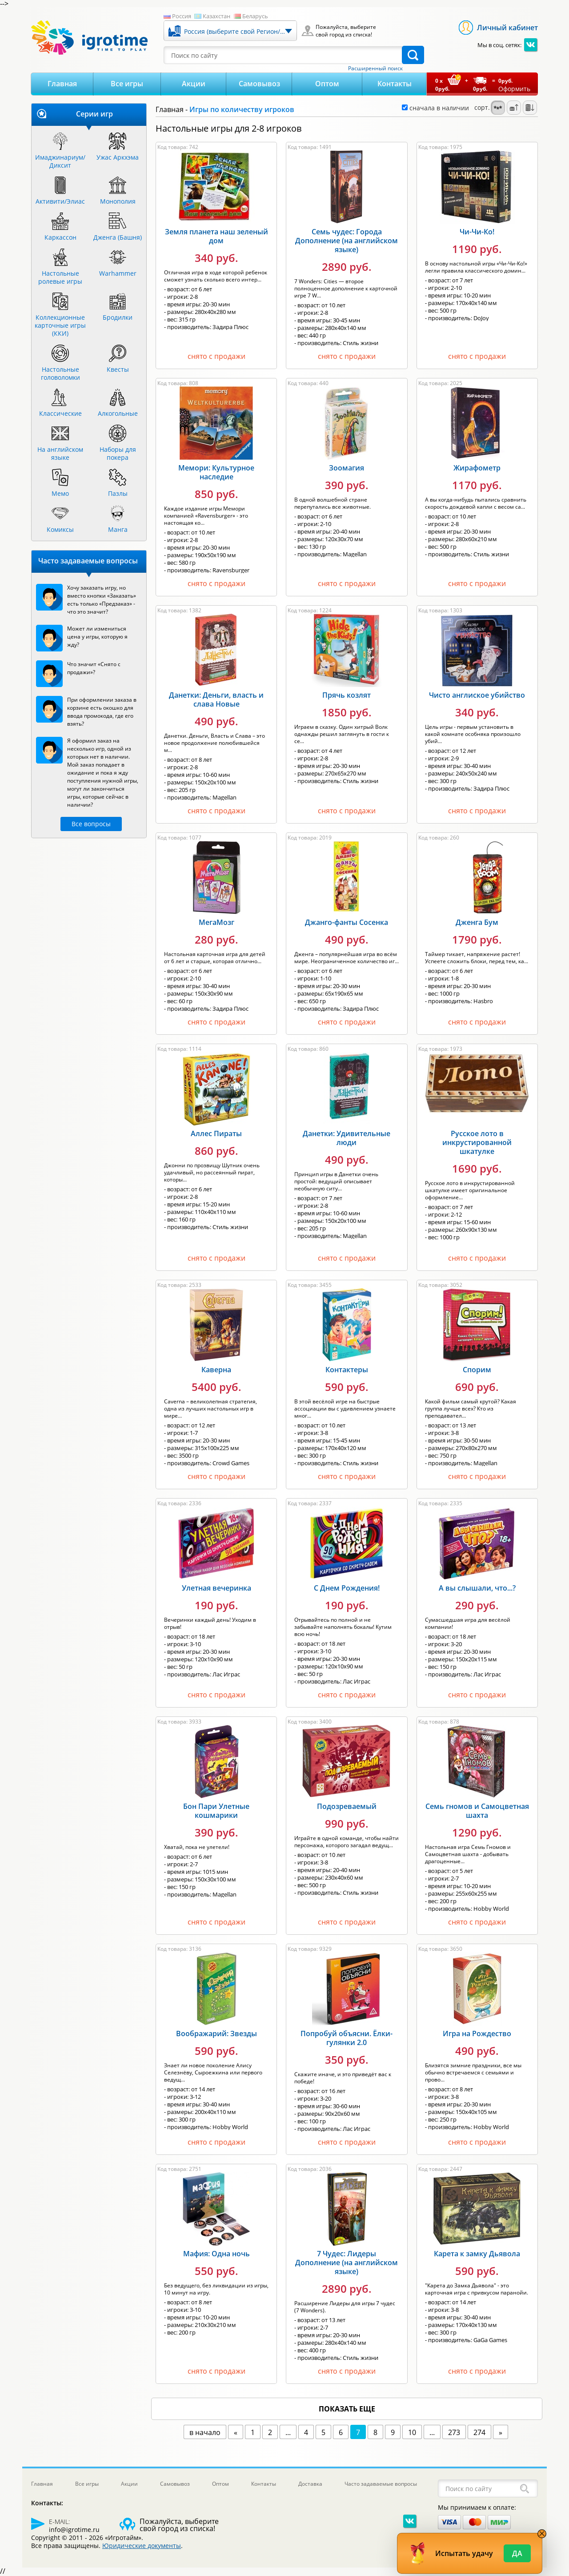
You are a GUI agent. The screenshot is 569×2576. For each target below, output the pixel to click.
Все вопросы (91, 824)
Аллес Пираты (216, 1133)
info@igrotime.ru (74, 2529)
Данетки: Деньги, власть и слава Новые (216, 699)
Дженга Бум (477, 922)
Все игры (127, 83)
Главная (62, 83)
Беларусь (255, 16)
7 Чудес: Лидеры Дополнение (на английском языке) (346, 2262)
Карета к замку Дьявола (477, 2253)
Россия (181, 16)
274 (479, 2432)
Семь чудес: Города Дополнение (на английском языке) (346, 240)
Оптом (327, 83)
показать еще (347, 2409)
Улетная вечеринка (216, 1587)
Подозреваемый (347, 1806)
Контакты (394, 83)
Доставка (310, 2484)
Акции (193, 83)
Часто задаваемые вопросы (381, 2484)
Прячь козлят (346, 695)
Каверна (216, 1369)
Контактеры (346, 1369)
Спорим (477, 1369)
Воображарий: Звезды (216, 2033)
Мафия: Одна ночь (216, 2253)
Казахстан (216, 16)
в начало (204, 2432)
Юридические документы (141, 2545)
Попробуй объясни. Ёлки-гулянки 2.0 (347, 2038)
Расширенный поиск (375, 68)
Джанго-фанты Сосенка (346, 922)
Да (517, 2553)
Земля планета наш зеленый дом (216, 236)
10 (412, 2432)
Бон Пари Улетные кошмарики (216, 1811)
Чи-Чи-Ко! (477, 231)
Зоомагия (346, 467)
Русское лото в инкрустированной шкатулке (477, 1142)
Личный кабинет (507, 27)
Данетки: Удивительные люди (346, 1138)
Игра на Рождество (477, 2033)
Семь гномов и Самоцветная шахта (477, 1811)
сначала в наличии (435, 107)
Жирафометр (477, 467)
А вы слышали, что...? (477, 1587)
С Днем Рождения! (347, 1587)
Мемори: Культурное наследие (216, 472)
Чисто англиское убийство (477, 695)
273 (454, 2432)
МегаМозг (216, 922)
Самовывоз (259, 83)
